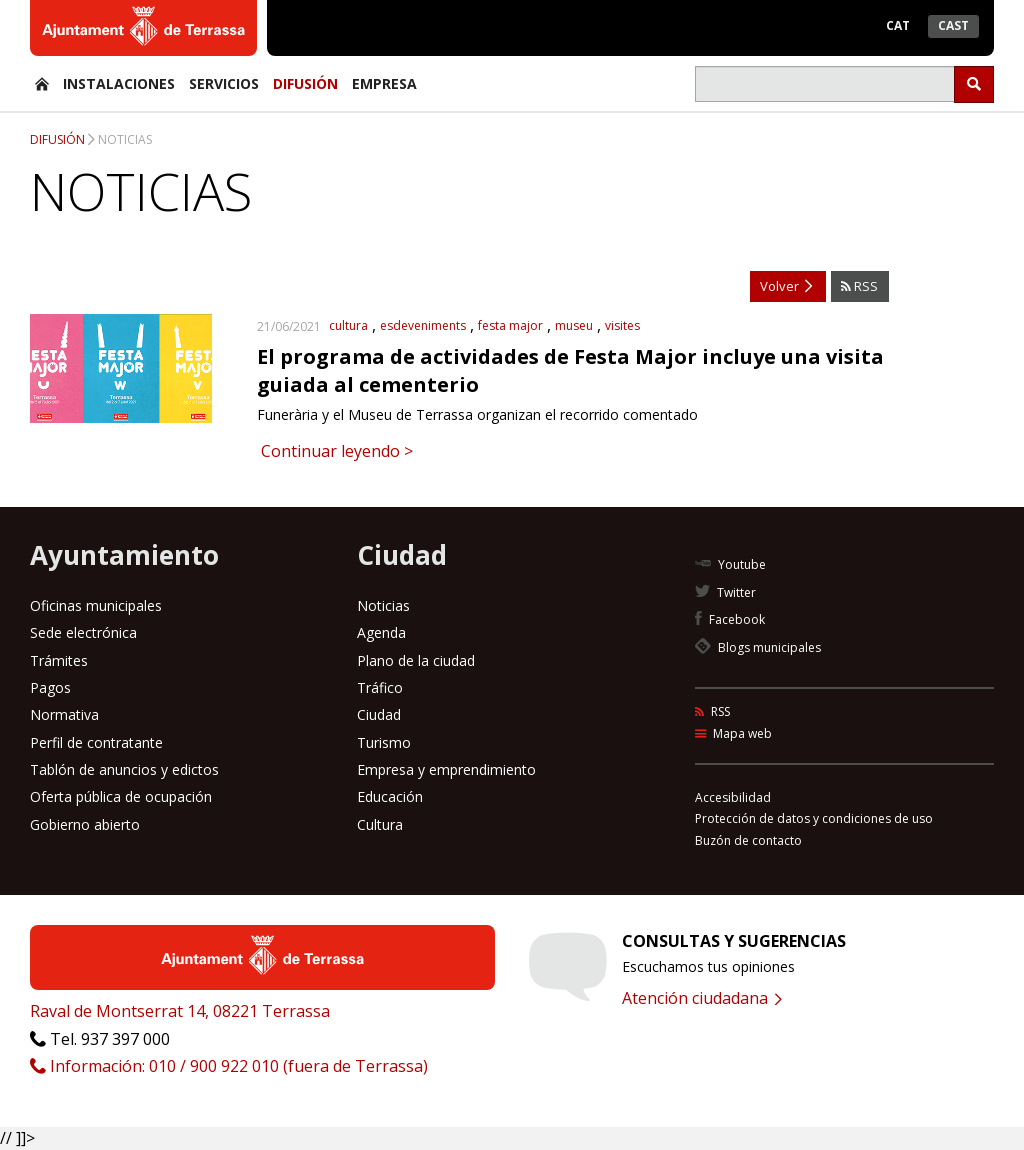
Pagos (50, 687)
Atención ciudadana (702, 998)
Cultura (380, 824)
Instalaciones (119, 83)
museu (574, 325)
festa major (510, 325)
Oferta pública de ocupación (121, 796)
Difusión (305, 83)
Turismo (384, 742)
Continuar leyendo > (335, 451)
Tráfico (380, 687)
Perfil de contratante (96, 742)
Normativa (64, 714)
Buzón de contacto (748, 840)
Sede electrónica (83, 632)
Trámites (59, 660)
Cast (953, 25)
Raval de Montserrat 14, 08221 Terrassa (180, 1011)
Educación (390, 796)
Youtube (730, 564)
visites (622, 325)
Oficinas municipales (96, 605)
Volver (785, 286)
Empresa (384, 83)
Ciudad (379, 714)
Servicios (224, 83)
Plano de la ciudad (416, 660)
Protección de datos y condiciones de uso (814, 818)
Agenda (381, 632)
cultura (348, 325)
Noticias (125, 139)
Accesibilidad (733, 797)
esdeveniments (423, 325)
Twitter (725, 592)
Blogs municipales (758, 647)
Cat (898, 25)
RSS (859, 286)
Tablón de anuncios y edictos (124, 769)
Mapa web (733, 733)
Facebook (730, 619)
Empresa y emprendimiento (446, 769)
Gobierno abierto (85, 824)
